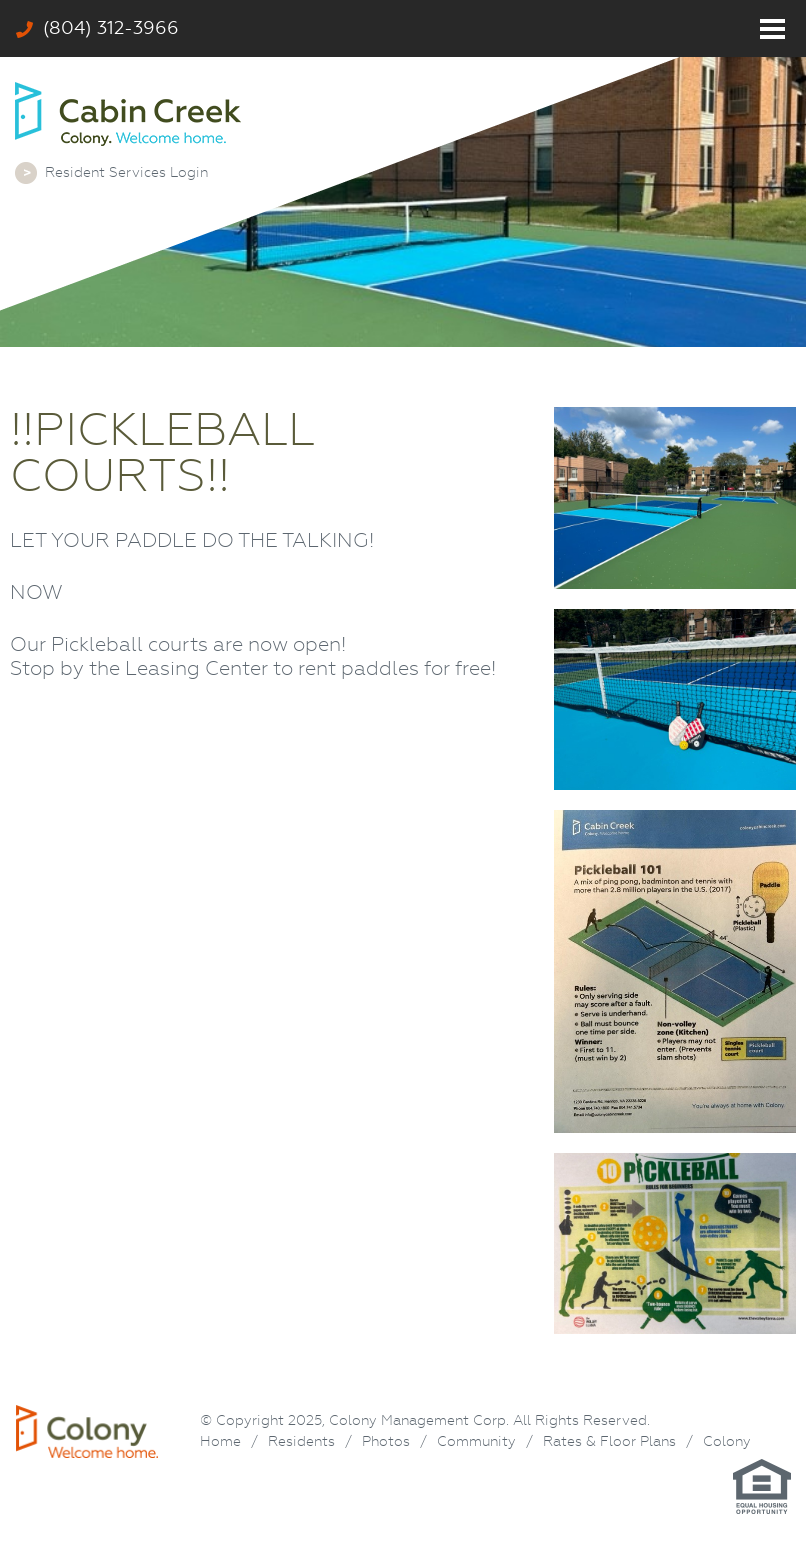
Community (476, 1441)
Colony (727, 1441)
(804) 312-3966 (97, 28)
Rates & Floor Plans (609, 1441)
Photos (386, 1441)
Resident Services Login (126, 172)
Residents (301, 1441)
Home (220, 1441)
